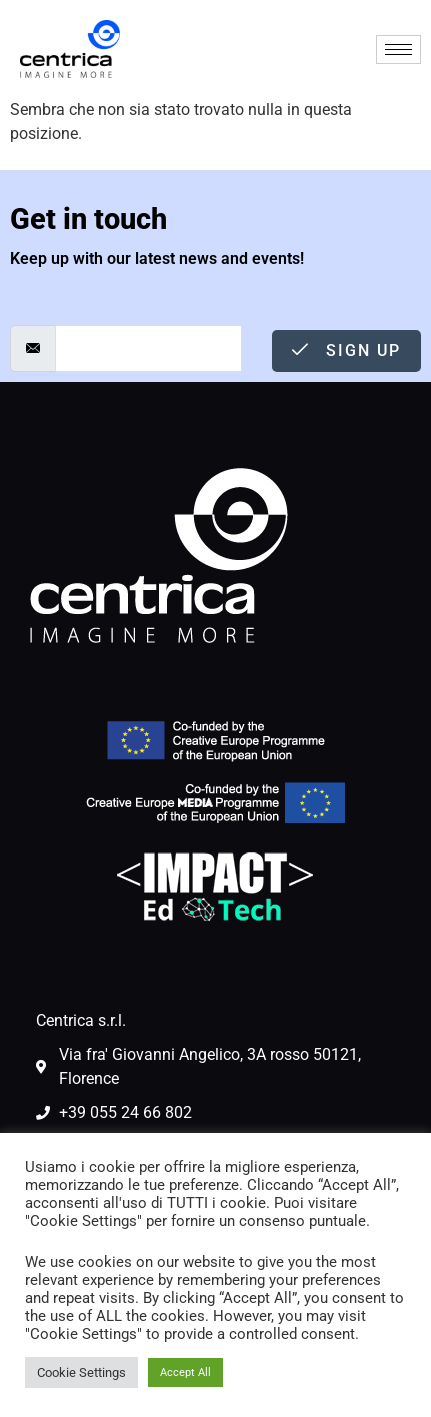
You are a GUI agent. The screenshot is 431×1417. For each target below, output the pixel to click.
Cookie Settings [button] (81, 1372)
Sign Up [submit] (346, 350)
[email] (148, 348)
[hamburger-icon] (398, 49)
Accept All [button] (185, 1372)
